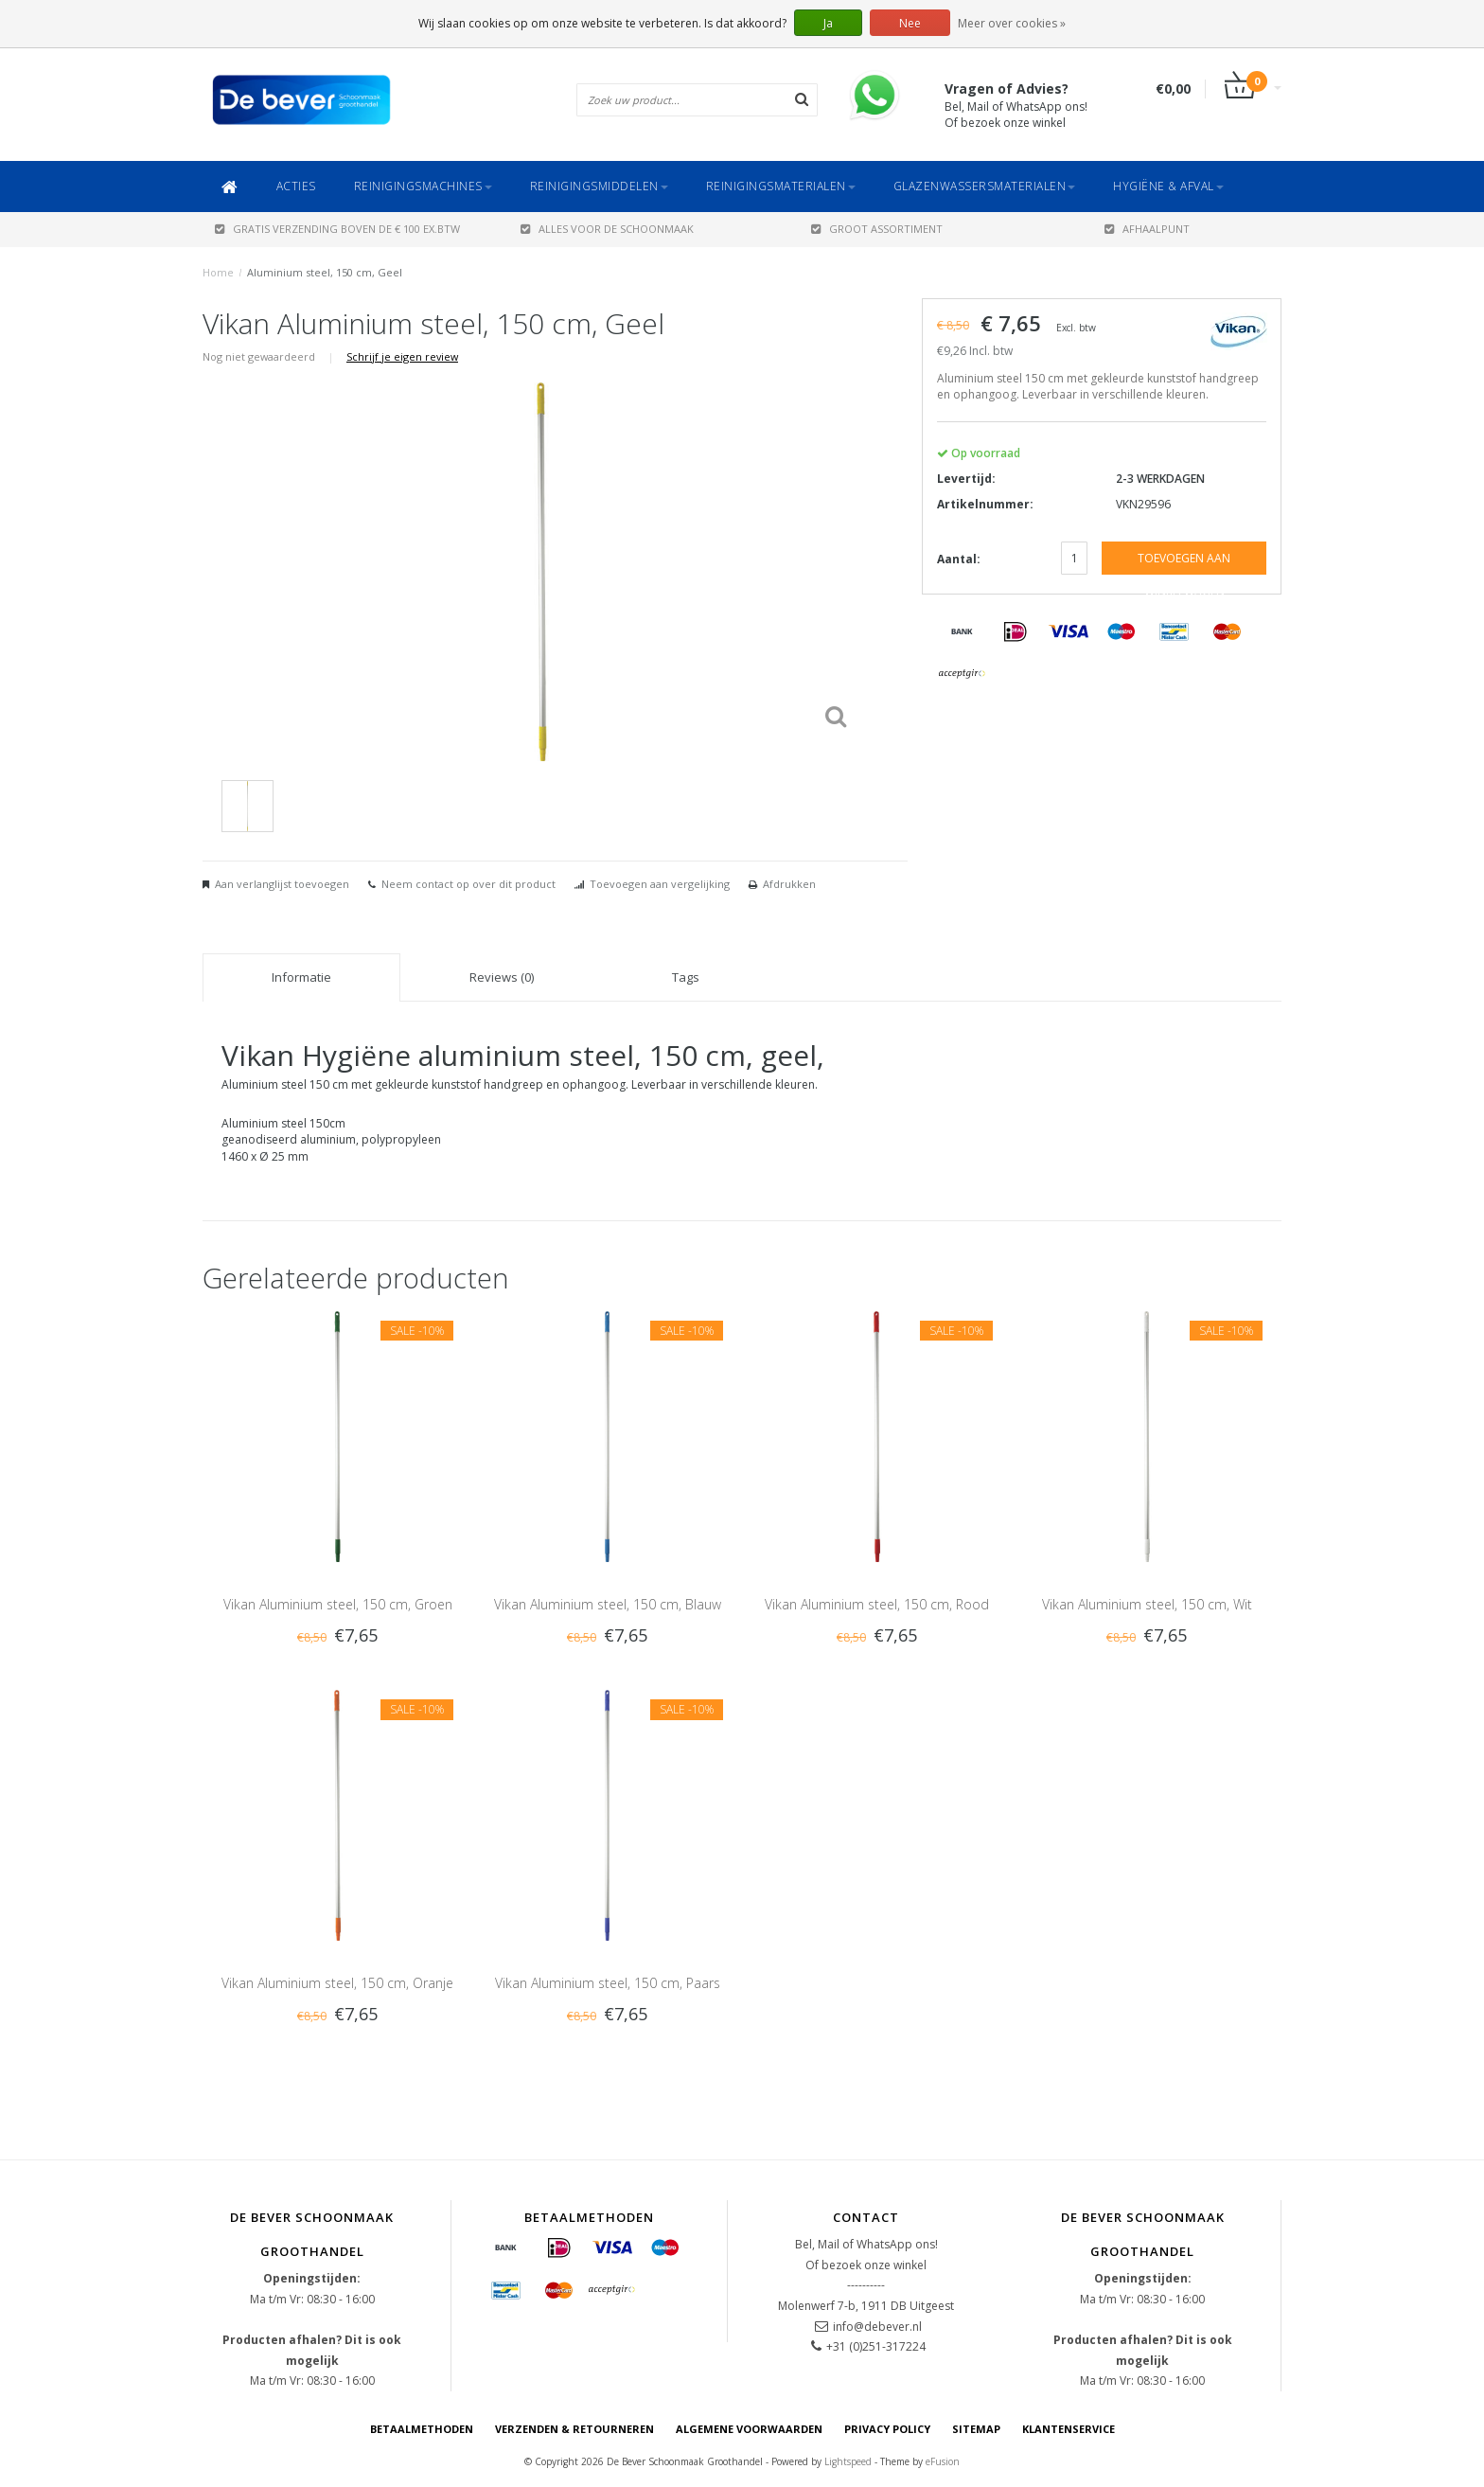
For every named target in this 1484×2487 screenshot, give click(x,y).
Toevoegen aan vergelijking (660, 884)
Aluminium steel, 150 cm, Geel (324, 272)
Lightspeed (848, 2461)
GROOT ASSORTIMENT (877, 229)
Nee (910, 23)
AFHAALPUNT (1147, 229)
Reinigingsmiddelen (599, 186)
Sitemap (976, 2429)
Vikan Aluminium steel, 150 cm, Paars (607, 1983)
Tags (685, 977)
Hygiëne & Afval (1168, 186)
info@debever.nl (877, 2326)
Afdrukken (789, 884)
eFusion (943, 2461)
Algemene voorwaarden (749, 2429)
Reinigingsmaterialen (781, 186)
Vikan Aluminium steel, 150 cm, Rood (877, 1604)
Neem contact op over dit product (468, 884)
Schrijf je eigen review (402, 356)
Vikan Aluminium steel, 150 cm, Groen (337, 1604)
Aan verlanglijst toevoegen (282, 884)
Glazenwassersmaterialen (984, 186)
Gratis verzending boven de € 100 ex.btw (337, 229)
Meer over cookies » (1012, 23)
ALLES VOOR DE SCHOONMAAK (607, 229)
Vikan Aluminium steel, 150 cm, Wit (1147, 1604)
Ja (828, 23)
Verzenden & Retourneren (574, 2429)
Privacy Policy (887, 2429)
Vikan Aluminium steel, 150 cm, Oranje (337, 1983)
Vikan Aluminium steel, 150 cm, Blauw (607, 1604)
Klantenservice (1068, 2429)
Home (218, 272)
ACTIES (296, 186)
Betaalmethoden (421, 2429)
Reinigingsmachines (423, 186)
